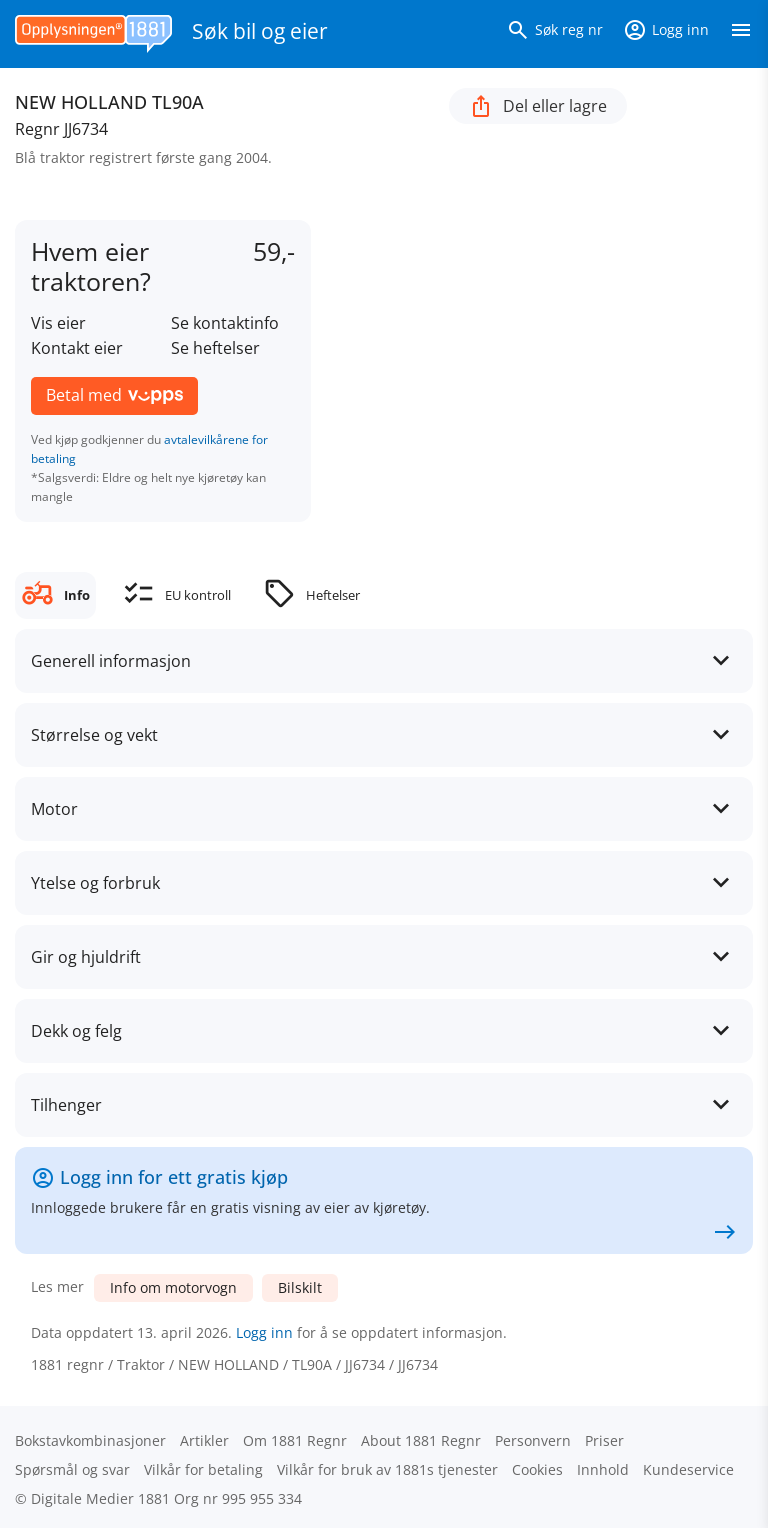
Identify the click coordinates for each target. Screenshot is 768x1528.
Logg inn (264, 1332)
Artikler (204, 1440)
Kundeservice (688, 1469)
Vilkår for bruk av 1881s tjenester (387, 1469)
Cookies (537, 1469)
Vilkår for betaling (203, 1469)
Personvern (533, 1440)
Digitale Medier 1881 (100, 1498)
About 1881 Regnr (421, 1440)
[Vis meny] (741, 34)
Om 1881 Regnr (295, 1440)
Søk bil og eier (260, 31)
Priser (604, 1440)
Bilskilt (300, 1287)
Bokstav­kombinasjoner (90, 1440)
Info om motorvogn (173, 1287)
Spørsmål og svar (72, 1469)
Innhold (603, 1469)
